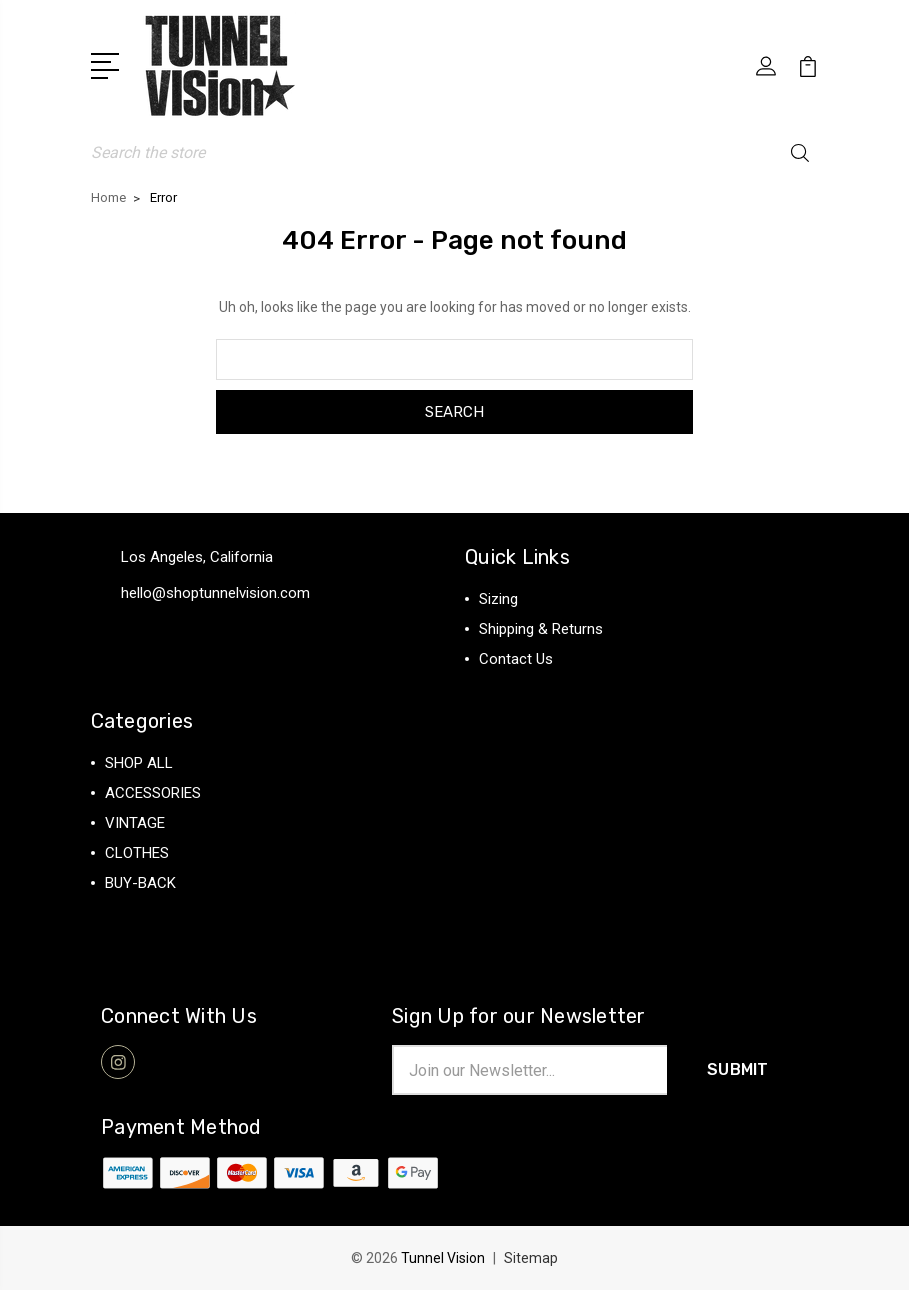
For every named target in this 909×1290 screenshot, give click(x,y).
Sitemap (531, 1258)
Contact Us (516, 659)
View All (132, 913)
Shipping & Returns (541, 629)
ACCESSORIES (153, 793)
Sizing (498, 599)
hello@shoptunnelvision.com (215, 593)
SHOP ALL (139, 763)
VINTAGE (135, 823)
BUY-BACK (140, 883)
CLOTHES (137, 853)
